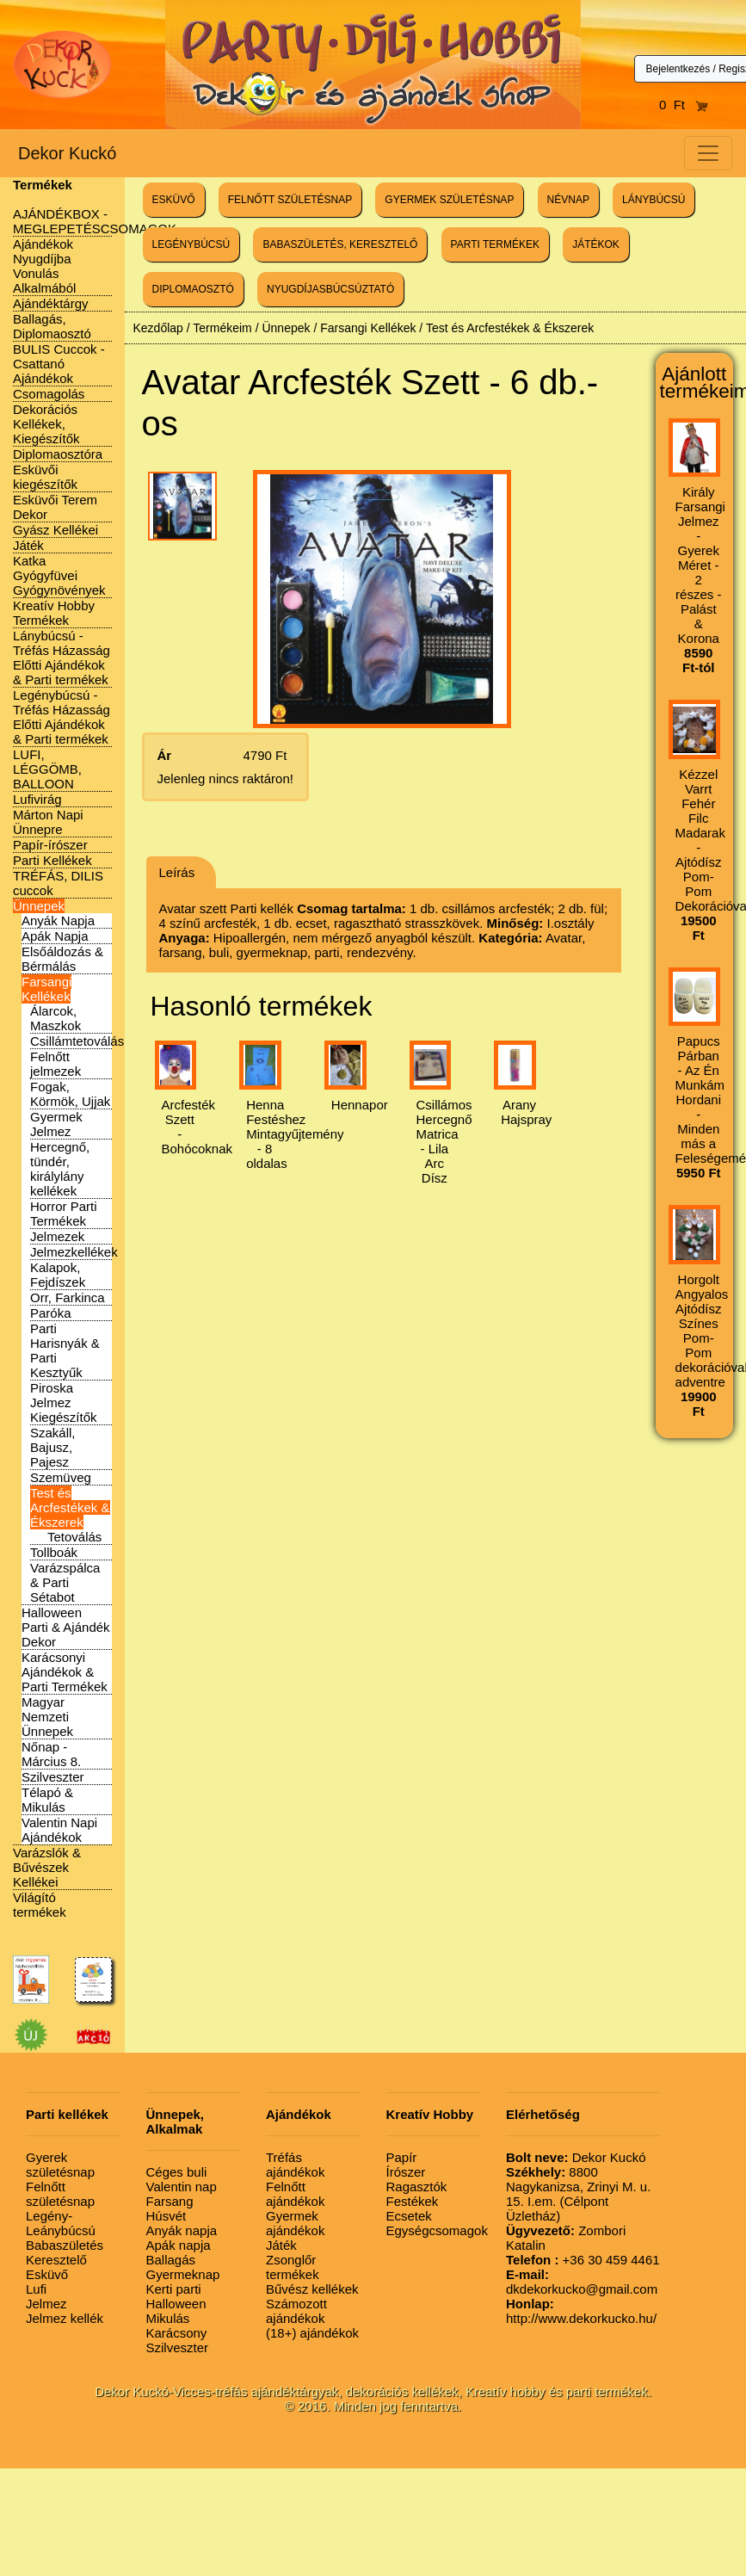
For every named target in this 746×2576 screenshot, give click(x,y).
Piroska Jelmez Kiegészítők (63, 1402)
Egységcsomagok (437, 2230)
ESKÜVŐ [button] (173, 200)
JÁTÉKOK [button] (596, 244)
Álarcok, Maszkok (55, 1018)
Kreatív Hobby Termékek (54, 612)
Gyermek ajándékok (295, 2223)
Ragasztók (416, 2186)
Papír (401, 2157)
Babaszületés (64, 2245)
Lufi (36, 2289)
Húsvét (166, 2215)
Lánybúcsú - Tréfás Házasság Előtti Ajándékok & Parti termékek (61, 657)
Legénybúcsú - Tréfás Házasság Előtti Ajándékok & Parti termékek (61, 717)
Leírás (177, 872)
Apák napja (178, 2245)
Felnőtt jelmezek (55, 1063)
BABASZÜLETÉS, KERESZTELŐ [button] (339, 244)
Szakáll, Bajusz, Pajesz (53, 1447)
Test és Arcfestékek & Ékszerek (70, 1507)
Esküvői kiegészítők (45, 476)
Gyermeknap (183, 2274)
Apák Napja (55, 936)
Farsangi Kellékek (46, 989)
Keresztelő (56, 2259)
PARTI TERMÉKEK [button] (495, 244)
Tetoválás (74, 1536)
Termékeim (222, 328)
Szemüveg (60, 1477)
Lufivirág (37, 799)
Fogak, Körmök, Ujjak (70, 1094)
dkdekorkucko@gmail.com (581, 2281)
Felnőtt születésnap (60, 2193)
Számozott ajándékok (296, 2311)
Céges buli (176, 2172)
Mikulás (168, 2318)
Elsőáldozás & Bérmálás (62, 958)
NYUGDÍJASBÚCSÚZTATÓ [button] (330, 289)
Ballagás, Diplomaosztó (52, 326)
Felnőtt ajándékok (295, 2193)
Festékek (412, 2201)
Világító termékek (39, 1904)
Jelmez (46, 2303)
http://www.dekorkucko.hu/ (581, 2311)
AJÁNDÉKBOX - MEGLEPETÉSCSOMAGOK (94, 221)
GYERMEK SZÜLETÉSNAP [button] (449, 200)
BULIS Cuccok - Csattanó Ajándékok (59, 364)
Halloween (176, 2303)
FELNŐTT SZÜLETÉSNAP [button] (290, 200)
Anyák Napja (58, 920)
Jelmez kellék (64, 2318)
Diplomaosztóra (57, 454)
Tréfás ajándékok (295, 2164)
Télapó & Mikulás (47, 1799)
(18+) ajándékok (312, 2333)
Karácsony (176, 2333)
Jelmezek (57, 1236)
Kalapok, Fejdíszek (57, 1274)
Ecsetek (409, 2215)
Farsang (170, 2201)
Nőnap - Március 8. (51, 1754)
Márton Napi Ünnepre (48, 822)
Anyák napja (182, 2230)
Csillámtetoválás (77, 1041)
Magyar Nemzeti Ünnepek (47, 1717)
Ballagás (171, 2259)
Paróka (50, 1313)
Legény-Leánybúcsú (61, 2223)
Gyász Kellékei (55, 529)
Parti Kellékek (52, 860)
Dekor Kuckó (67, 153)
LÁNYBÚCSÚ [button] (653, 200)
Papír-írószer (50, 844)
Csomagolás (48, 393)
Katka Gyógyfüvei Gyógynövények (59, 575)
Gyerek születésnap (60, 2164)
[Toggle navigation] (708, 153)
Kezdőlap (158, 328)
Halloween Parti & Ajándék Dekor (66, 1627)
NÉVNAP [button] (568, 200)
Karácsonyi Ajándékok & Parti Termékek (65, 1672)
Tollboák (53, 1552)
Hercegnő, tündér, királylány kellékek (59, 1169)
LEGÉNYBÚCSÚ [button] (191, 244)
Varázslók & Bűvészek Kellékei (47, 1867)
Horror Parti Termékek (63, 1213)
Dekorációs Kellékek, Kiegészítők (46, 424)
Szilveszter (53, 1777)
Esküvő (47, 2274)
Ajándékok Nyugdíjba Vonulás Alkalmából (44, 266)
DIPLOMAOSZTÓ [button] (193, 289)
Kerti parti (173, 2289)
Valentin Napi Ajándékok (59, 1829)
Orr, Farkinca (67, 1297)
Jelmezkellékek (74, 1252)
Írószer (406, 2172)
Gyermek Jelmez (56, 1124)
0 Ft (684, 104)
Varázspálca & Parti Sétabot (65, 1582)
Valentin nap (181, 2186)
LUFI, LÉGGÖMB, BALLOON (47, 769)
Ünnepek (39, 906)
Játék (28, 545)
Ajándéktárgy (51, 303)
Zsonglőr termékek (292, 2267)
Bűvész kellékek (312, 2289)
